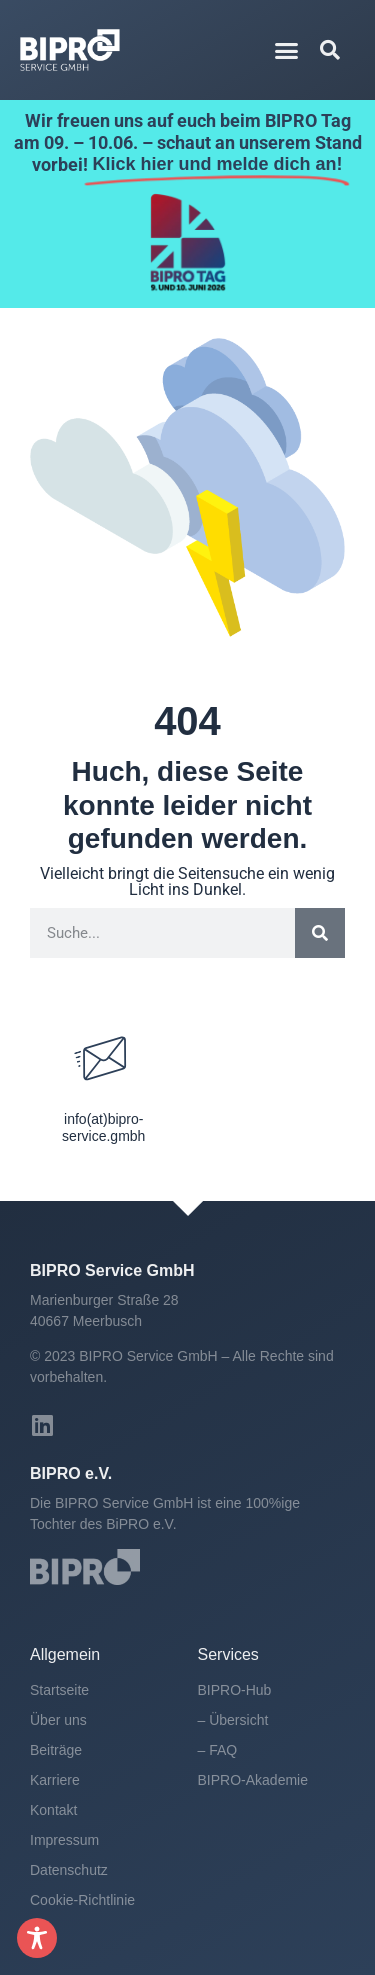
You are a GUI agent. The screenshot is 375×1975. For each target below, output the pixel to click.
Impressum (64, 1840)
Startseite (59, 1690)
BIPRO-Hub (235, 1690)
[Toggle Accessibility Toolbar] (37, 1938)
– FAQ (218, 1750)
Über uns (58, 1720)
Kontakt (53, 1810)
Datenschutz (69, 1870)
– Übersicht (233, 1720)
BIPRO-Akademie (253, 1780)
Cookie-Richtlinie (82, 1900)
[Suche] (320, 933)
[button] (286, 50)
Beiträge (56, 1750)
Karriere (55, 1780)
